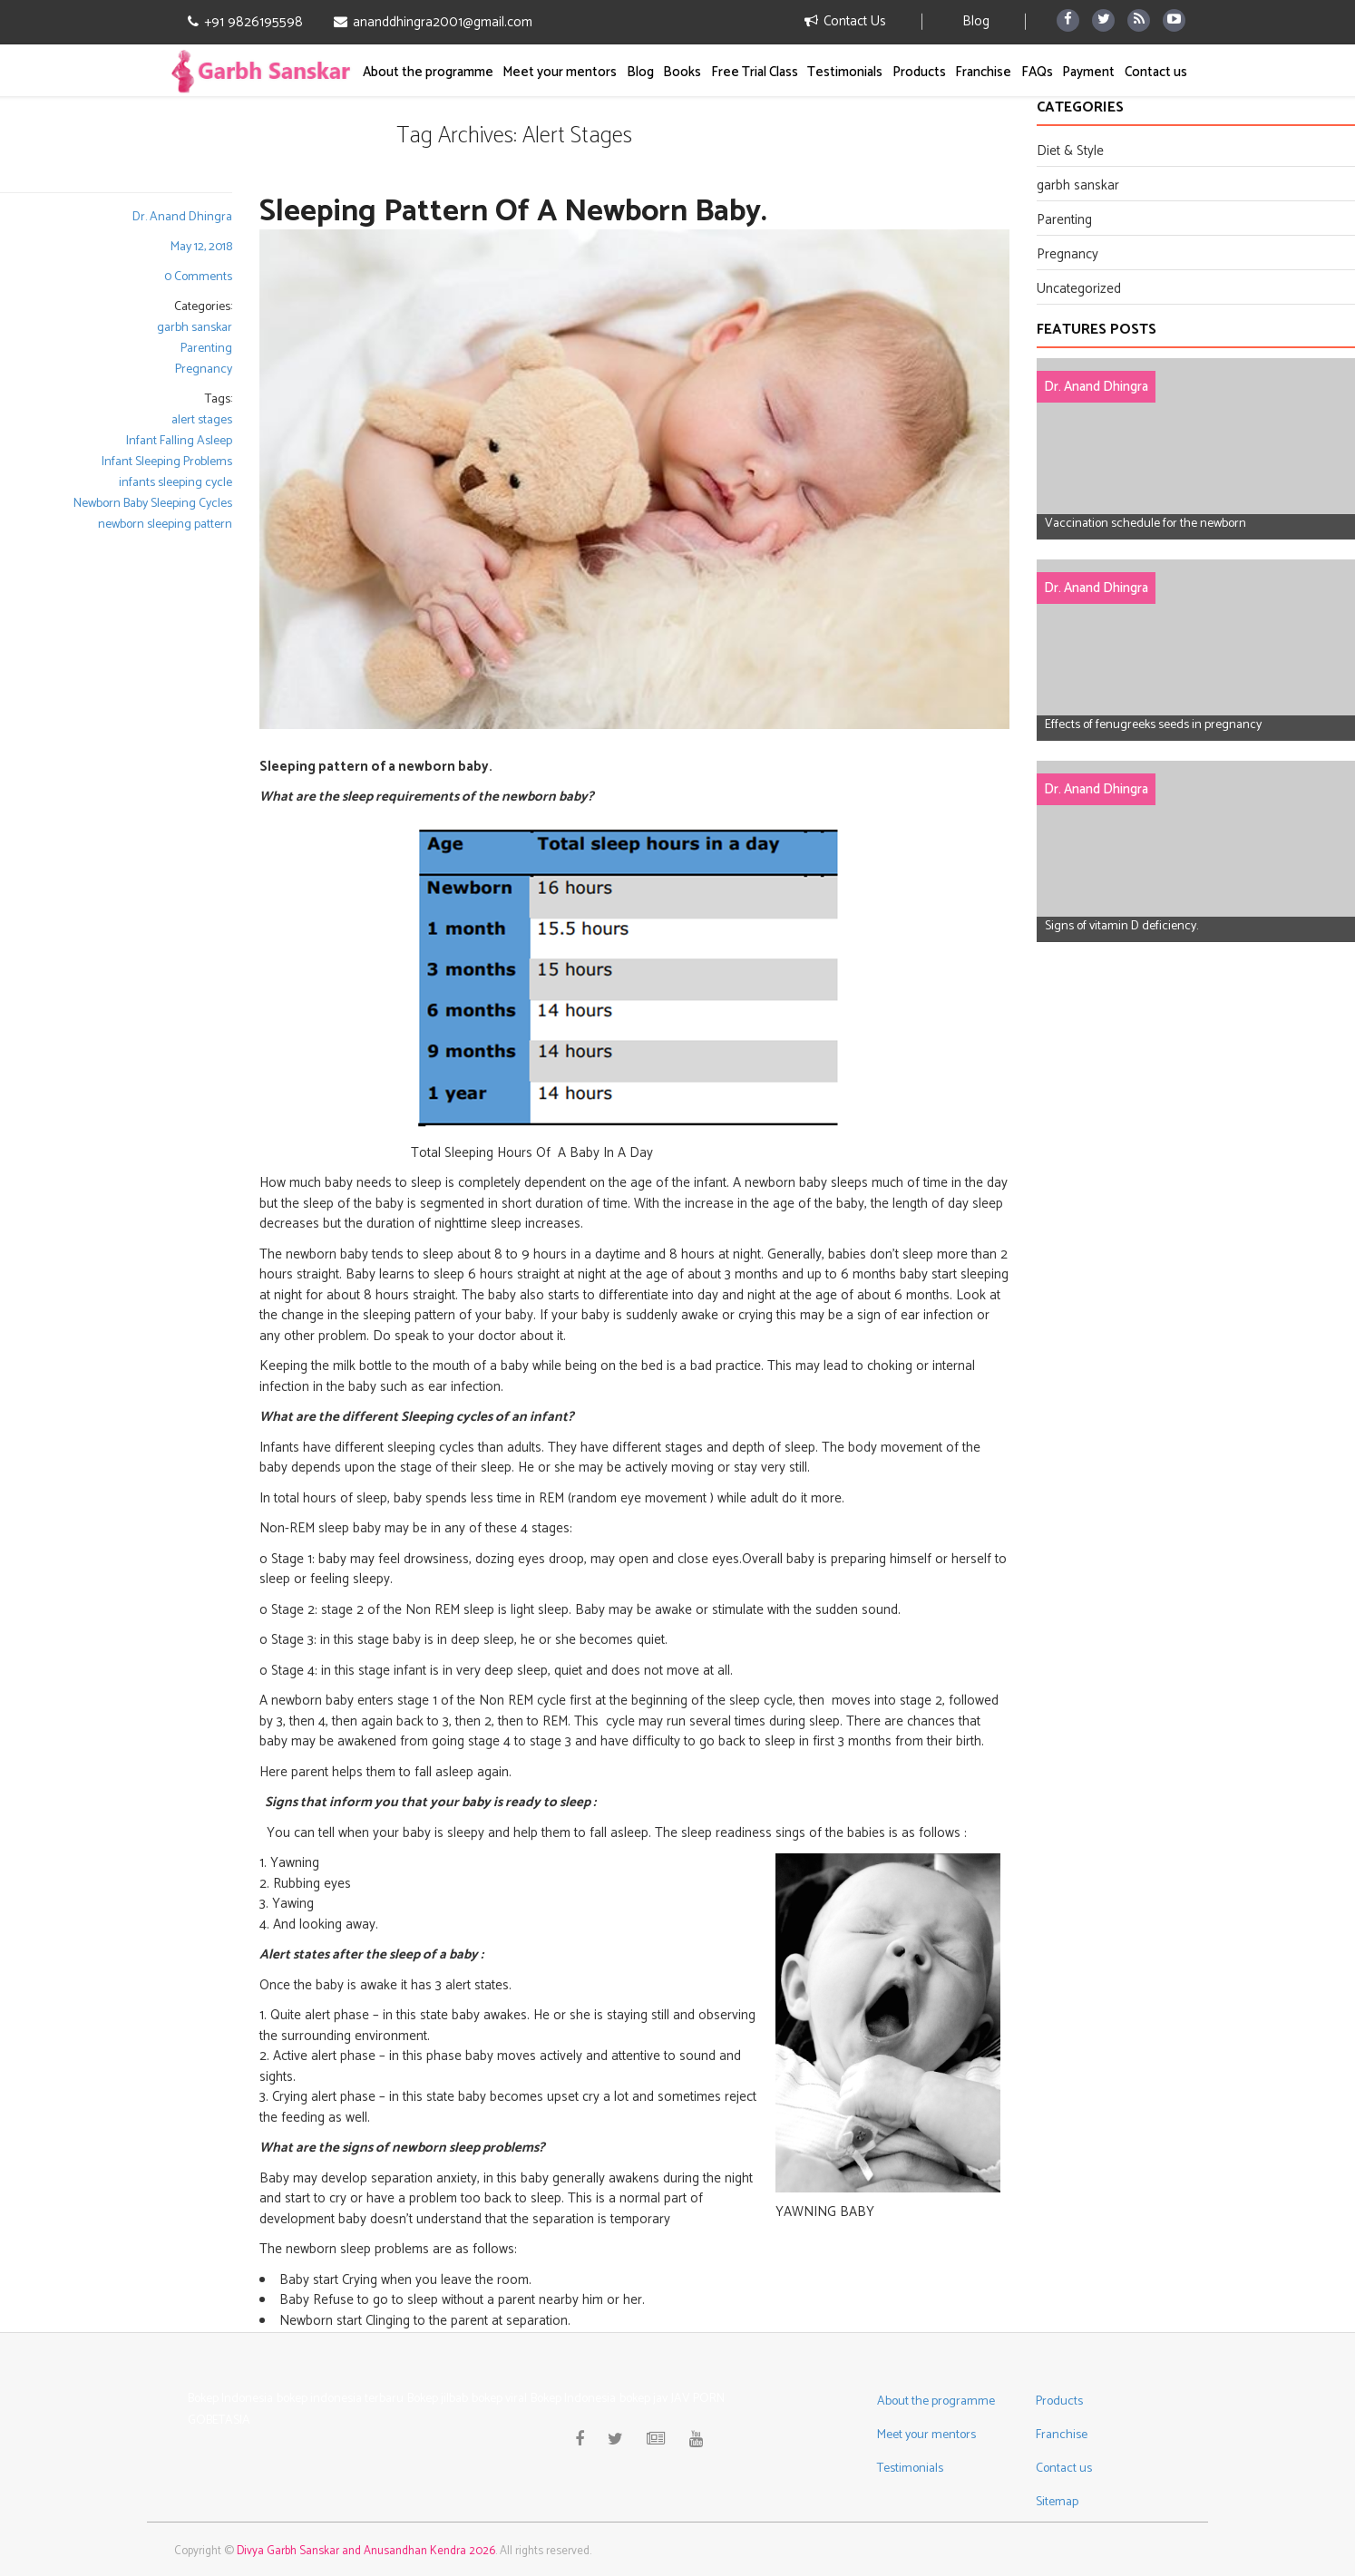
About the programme (428, 72)
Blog (975, 21)
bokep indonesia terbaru (340, 2398)
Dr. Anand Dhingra (182, 217)
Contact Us (845, 21)
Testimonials (844, 72)
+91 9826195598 (245, 23)
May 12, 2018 (201, 247)
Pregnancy (203, 369)
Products (919, 72)
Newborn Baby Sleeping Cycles (152, 503)
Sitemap (1057, 2502)
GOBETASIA (219, 2420)
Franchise (983, 72)
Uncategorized (1079, 288)
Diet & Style (1070, 151)
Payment (1088, 72)
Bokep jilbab (437, 2398)
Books (682, 72)
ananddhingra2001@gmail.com (433, 23)
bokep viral (499, 2398)
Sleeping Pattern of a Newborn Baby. (513, 212)
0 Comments (198, 277)
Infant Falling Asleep (179, 441)
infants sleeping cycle (175, 482)
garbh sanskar (194, 327)
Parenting (206, 348)
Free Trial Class (754, 72)
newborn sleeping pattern (165, 524)
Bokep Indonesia (230, 2398)
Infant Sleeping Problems (167, 462)
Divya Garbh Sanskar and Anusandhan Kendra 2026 (366, 2551)
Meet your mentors (559, 72)
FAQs (1037, 72)
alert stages (201, 420)
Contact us (1156, 72)
